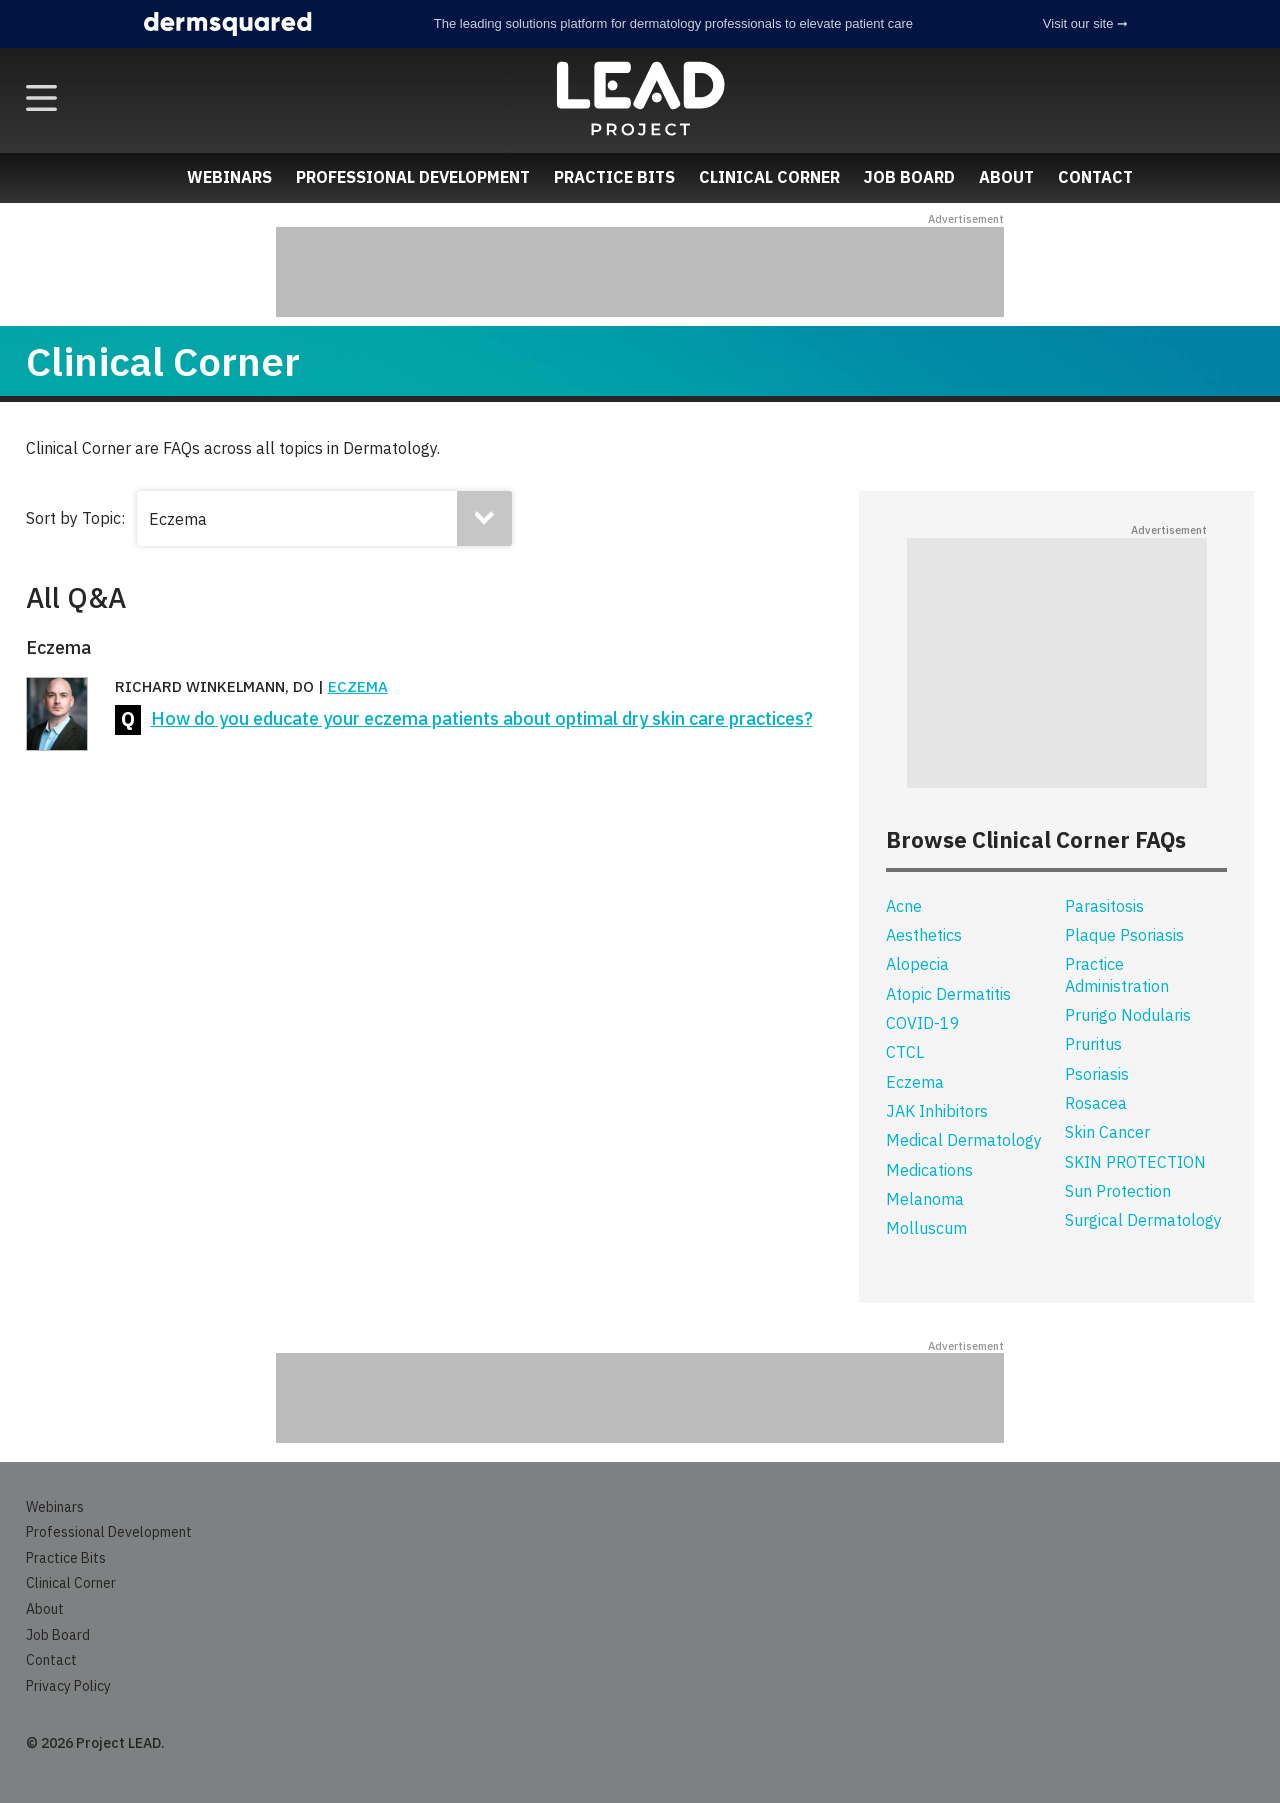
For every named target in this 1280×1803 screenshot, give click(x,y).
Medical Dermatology (964, 1140)
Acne (904, 906)
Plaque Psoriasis (1124, 935)
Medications (929, 1170)
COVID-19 (923, 1023)
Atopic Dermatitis (948, 994)
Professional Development (413, 177)
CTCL (905, 1052)
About (1006, 177)
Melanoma (925, 1199)
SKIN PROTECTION (1135, 1162)
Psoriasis (1097, 1074)
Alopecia (917, 964)
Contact (1095, 177)
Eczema (358, 686)
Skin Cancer (1107, 1132)
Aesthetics (924, 935)
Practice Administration (1117, 974)
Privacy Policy (68, 1686)
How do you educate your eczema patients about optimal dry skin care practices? (482, 718)
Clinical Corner (769, 177)
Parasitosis (1104, 906)
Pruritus (1093, 1044)
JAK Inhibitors (937, 1111)
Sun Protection (1118, 1191)
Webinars (229, 177)
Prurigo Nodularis (1128, 1015)
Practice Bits (614, 177)
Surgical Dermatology (1143, 1220)
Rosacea (1096, 1103)
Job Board (909, 177)
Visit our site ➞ (1085, 23)
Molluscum (926, 1228)
